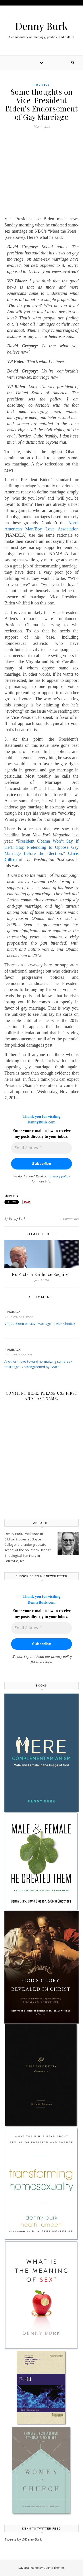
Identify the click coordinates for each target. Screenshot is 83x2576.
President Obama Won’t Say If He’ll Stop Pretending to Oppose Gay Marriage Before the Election (41, 847)
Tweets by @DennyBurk (23, 2539)
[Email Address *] (41, 1148)
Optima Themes (54, 2568)
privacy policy (60, 1176)
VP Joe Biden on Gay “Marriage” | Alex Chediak (39, 1323)
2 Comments (69, 1218)
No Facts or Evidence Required (41, 1274)
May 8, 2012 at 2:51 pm (18, 1354)
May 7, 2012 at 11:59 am (18, 1316)
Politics (42, 85)
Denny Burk (41, 26)
